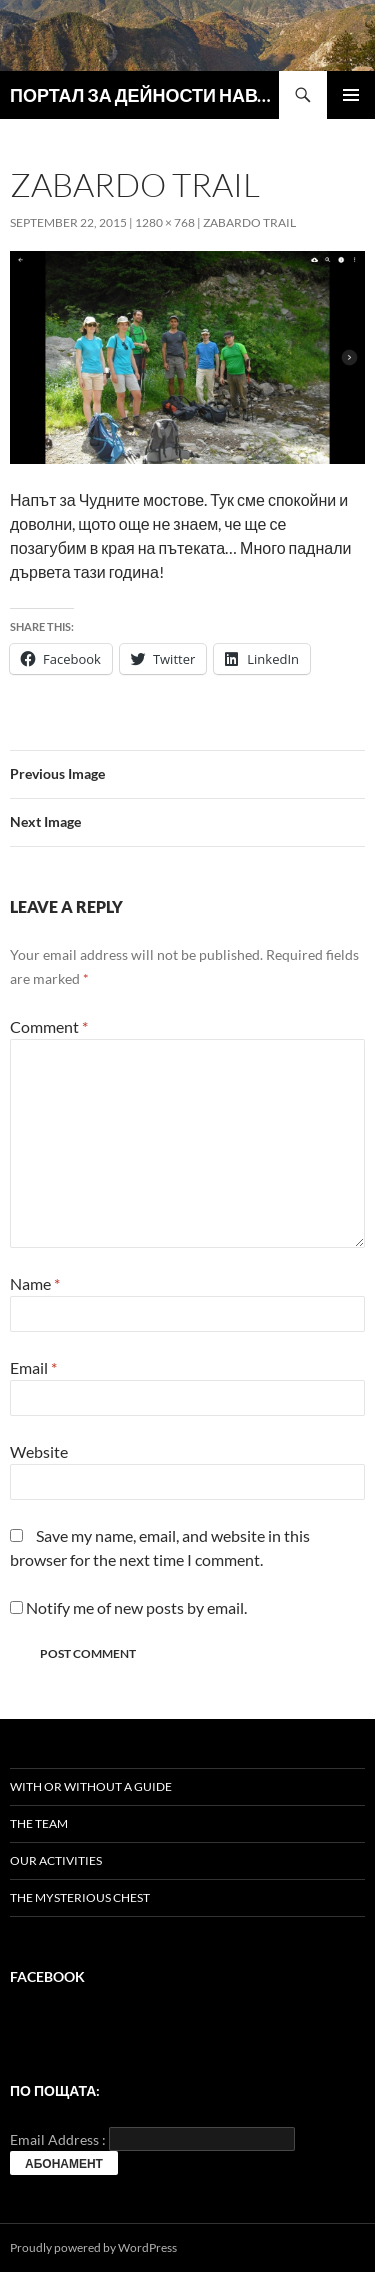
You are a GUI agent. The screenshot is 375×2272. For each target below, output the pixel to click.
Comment (49, 1026)
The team (39, 1823)
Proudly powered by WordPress (93, 2247)
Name (35, 1283)
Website (39, 1451)
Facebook (47, 1976)
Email (33, 1367)
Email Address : (58, 2139)
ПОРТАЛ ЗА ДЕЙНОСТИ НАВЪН (144, 95)
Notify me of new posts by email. (136, 1607)
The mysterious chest (80, 1897)
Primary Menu (351, 95)
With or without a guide (91, 1786)
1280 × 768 (165, 222)
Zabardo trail (249, 222)
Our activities (56, 1860)
